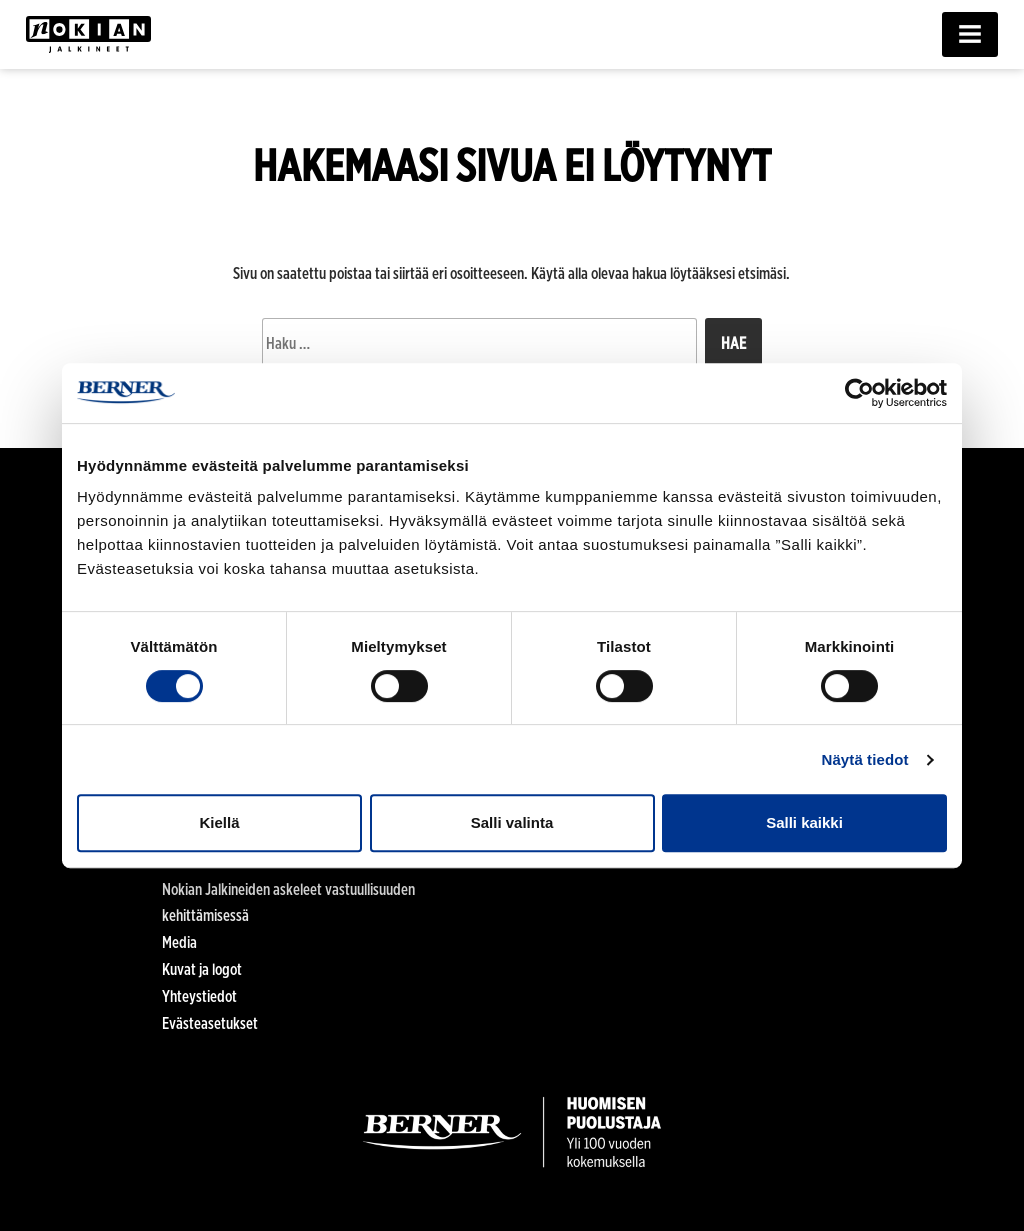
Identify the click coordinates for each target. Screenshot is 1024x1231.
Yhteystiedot (199, 996)
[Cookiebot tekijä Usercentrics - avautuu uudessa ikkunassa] (859, 393)
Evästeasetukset (210, 1023)
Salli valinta (512, 822)
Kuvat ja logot (202, 969)
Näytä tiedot (865, 759)
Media (179, 942)
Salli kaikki (804, 822)
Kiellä (219, 822)
